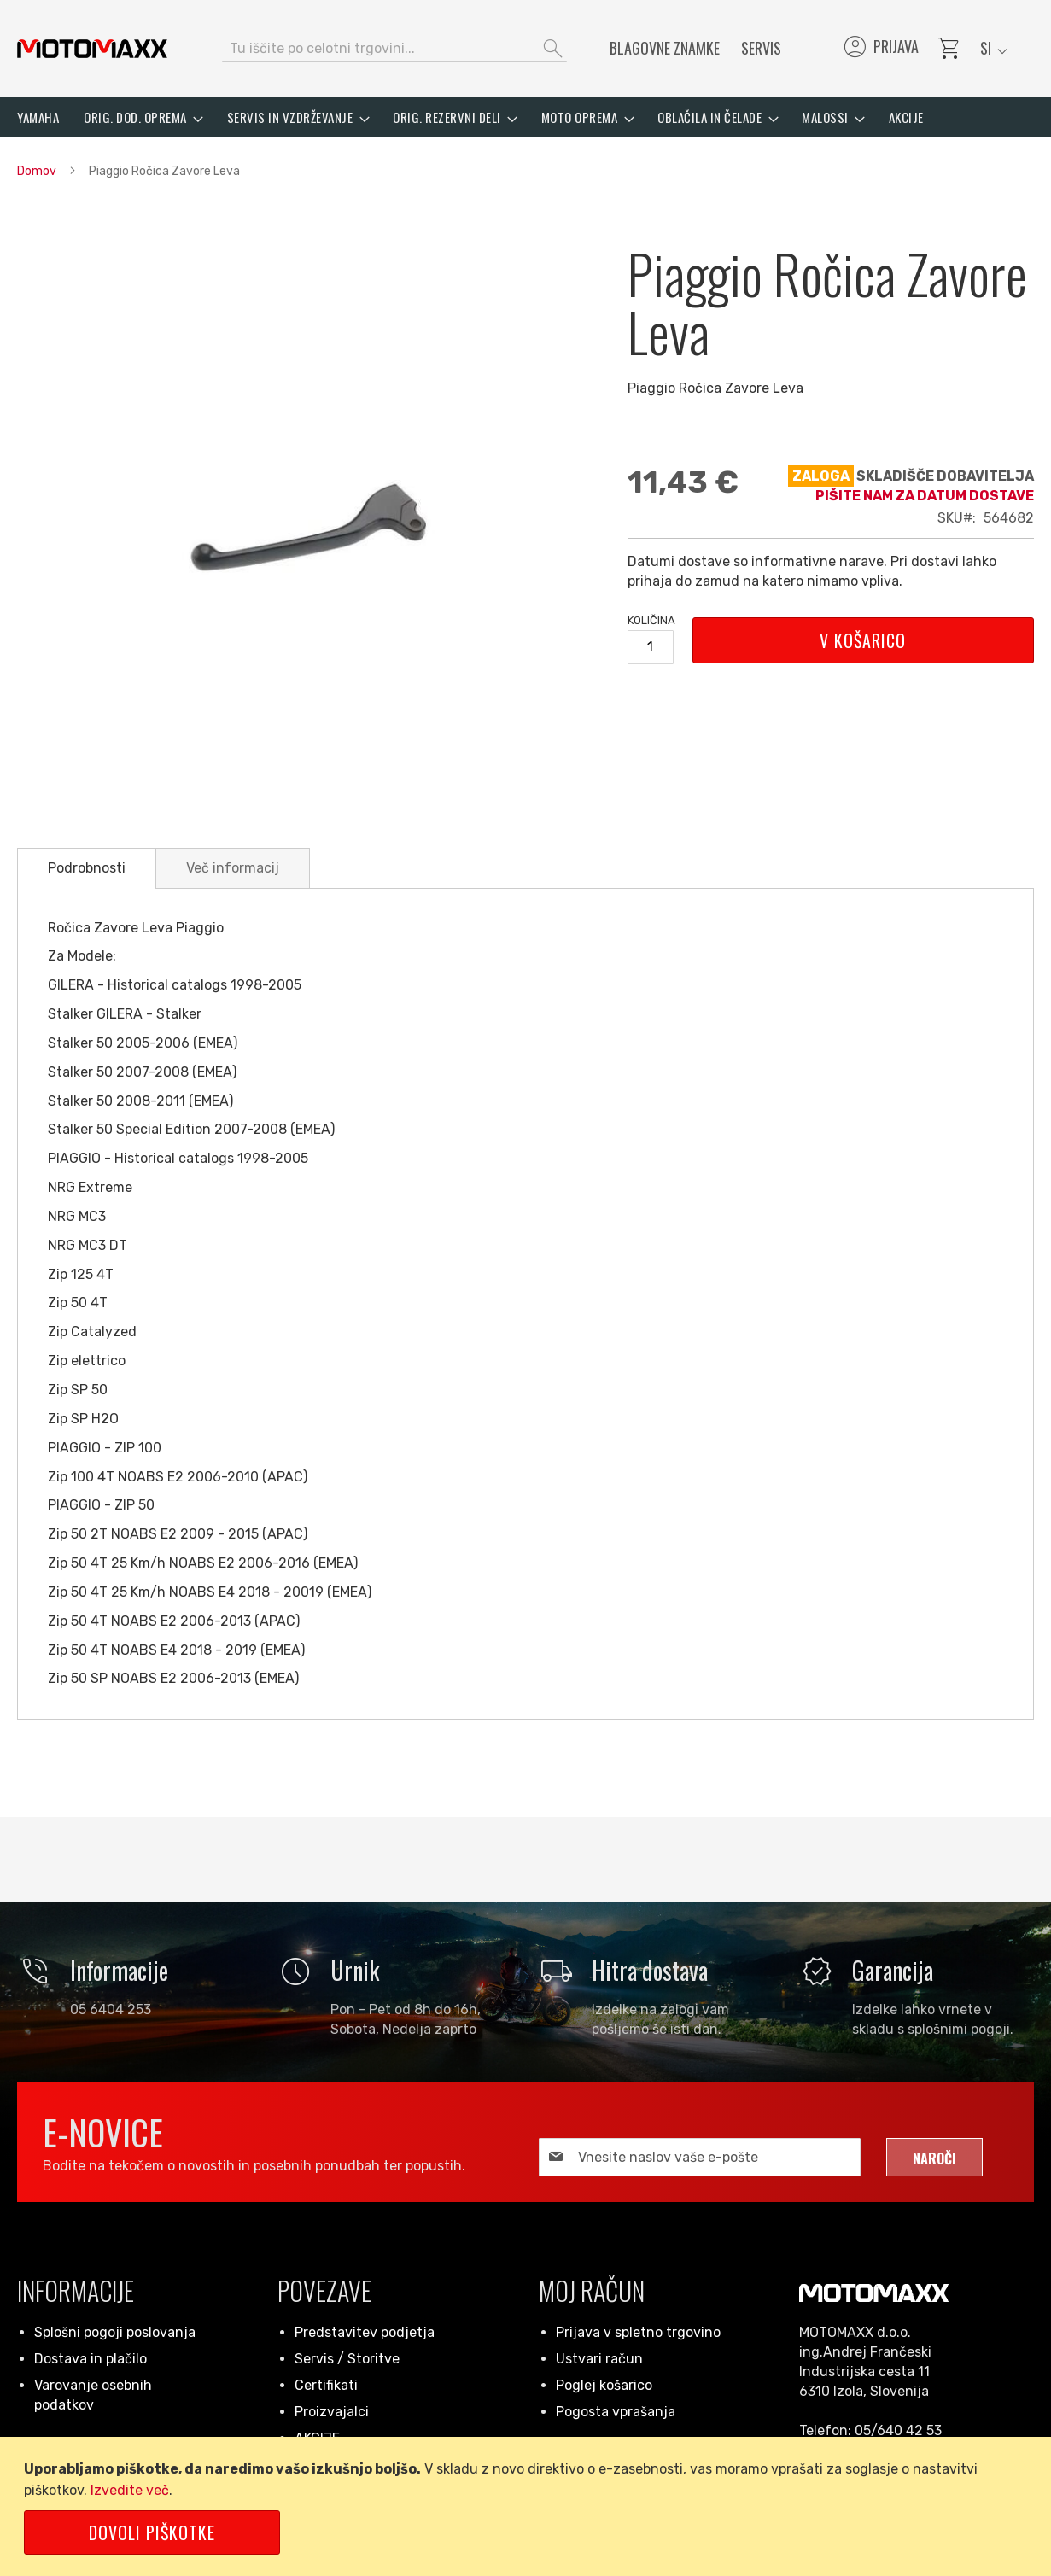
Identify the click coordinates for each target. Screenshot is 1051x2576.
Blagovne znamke (665, 48)
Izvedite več (130, 2490)
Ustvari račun (599, 2359)
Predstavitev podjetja (365, 2332)
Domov (36, 171)
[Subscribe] (934, 2157)
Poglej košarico (604, 2385)
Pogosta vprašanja (615, 2412)
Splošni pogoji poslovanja (115, 2332)
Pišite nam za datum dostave (924, 496)
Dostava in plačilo (90, 2359)
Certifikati (326, 2385)
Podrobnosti (87, 868)
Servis (761, 48)
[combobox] (394, 48)
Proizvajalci (332, 2412)
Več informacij (232, 868)
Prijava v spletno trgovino (638, 2332)
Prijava (880, 48)
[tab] (86, 868)
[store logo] (92, 48)
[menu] (525, 117)
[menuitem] (38, 117)
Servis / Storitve (347, 2359)
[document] (528, 2506)
